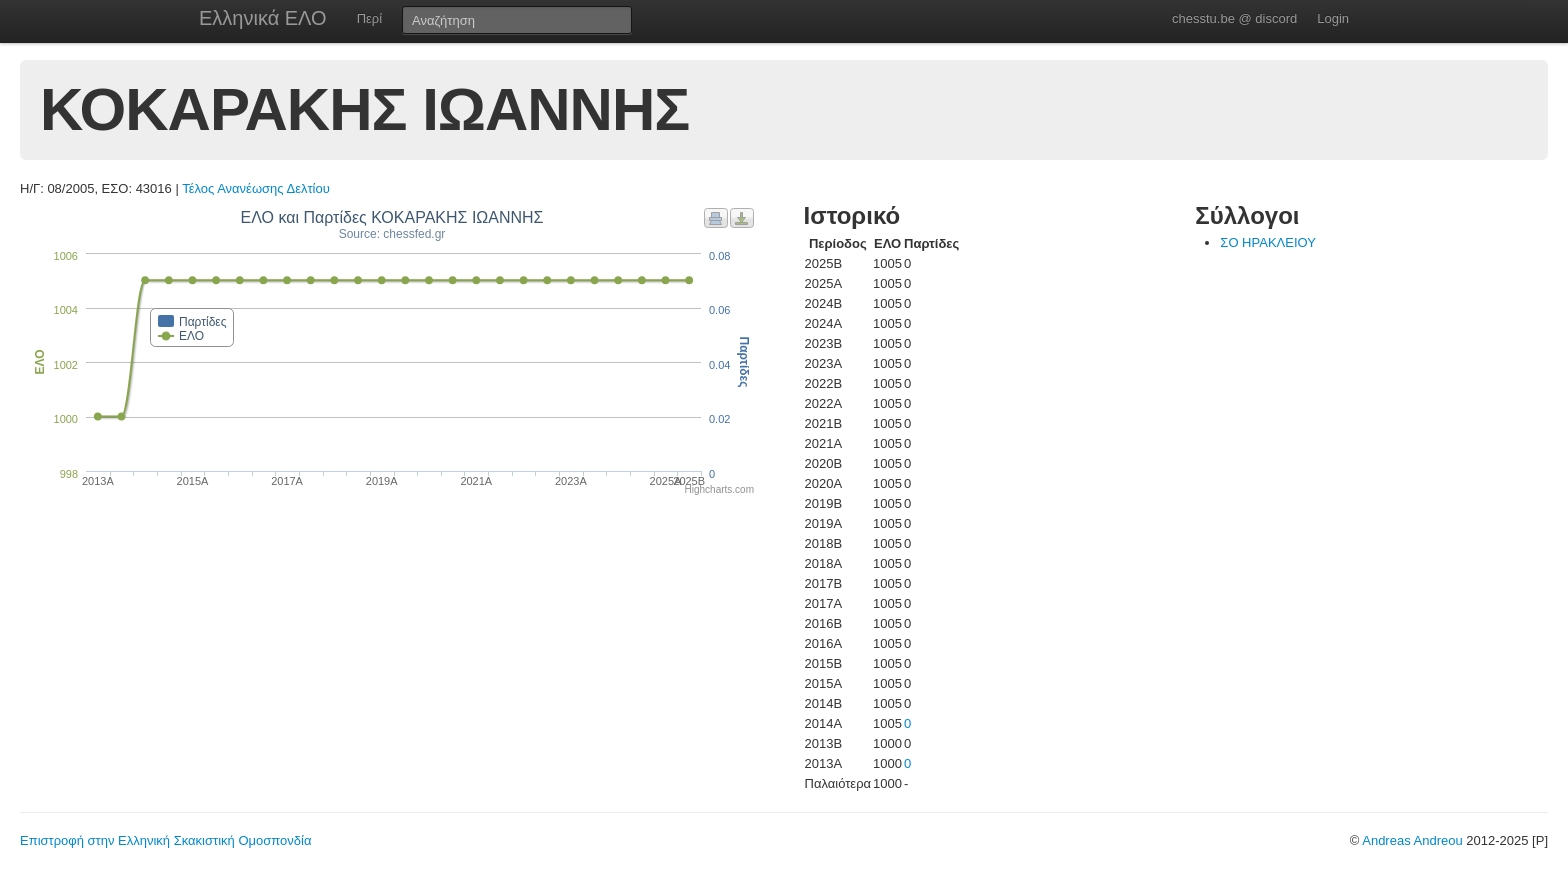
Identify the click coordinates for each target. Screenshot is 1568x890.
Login (1333, 18)
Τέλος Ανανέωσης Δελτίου (256, 188)
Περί (369, 18)
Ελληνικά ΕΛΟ (263, 18)
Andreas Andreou (1412, 840)
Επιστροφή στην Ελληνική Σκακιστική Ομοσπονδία (165, 840)
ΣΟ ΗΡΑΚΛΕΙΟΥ (1268, 242)
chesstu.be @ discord (1234, 18)
